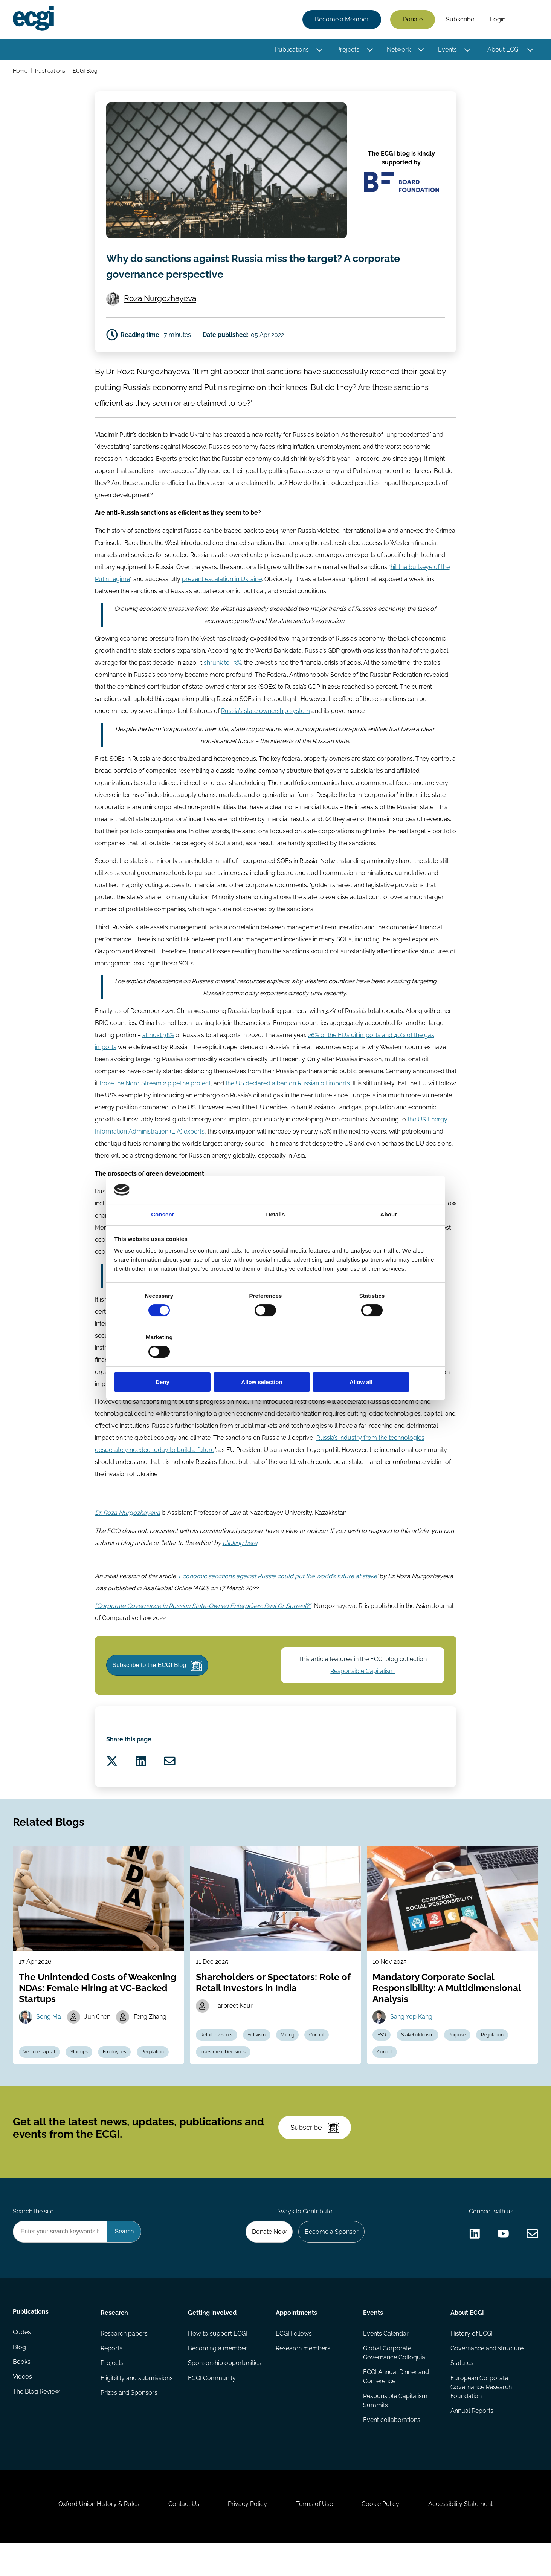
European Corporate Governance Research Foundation (481, 2414)
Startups (80, 2072)
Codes (23, 2360)
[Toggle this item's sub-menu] (319, 50)
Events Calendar (386, 2360)
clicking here (240, 1553)
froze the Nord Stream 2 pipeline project (155, 1091)
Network (398, 50)
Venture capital (40, 2072)
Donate (412, 19)
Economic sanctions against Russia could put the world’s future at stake (278, 1587)
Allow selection (275, 1361)
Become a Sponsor (330, 2257)
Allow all (383, 1361)
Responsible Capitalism (363, 1683)
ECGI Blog (85, 71)
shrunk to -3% (222, 669)
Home (21, 71)
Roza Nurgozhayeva (161, 301)
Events (447, 50)
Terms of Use (315, 2535)
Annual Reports (471, 2438)
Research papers (124, 2360)
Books (22, 2390)
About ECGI (503, 50)
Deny (167, 1361)
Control (319, 2054)
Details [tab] (275, 1235)
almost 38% (158, 1043)
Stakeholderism (418, 2054)
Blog (20, 2375)
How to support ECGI (217, 2360)
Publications (291, 50)
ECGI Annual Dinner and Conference (396, 2404)
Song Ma (49, 2036)
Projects (347, 50)
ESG (382, 2054)
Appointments (296, 2339)
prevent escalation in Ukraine (222, 585)
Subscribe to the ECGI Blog (158, 1678)
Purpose (458, 2054)
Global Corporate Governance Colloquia (394, 2380)
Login (497, 19)
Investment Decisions (223, 2072)
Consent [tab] (162, 1235)
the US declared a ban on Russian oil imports (288, 1091)
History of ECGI (471, 2360)
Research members (303, 2375)
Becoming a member (217, 2375)
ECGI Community (212, 2405)
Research (114, 2339)
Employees (116, 2072)
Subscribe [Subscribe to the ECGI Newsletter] (316, 2151)
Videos (23, 2405)
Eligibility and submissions (137, 2405)
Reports (112, 2375)
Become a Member (341, 19)
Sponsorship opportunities (225, 2390)
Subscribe (460, 19)
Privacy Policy (247, 2535)
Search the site (34, 2237)
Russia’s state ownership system (265, 718)
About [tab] (388, 1235)
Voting (289, 2054)
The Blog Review (37, 2420)
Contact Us (181, 2535)
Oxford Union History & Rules (95, 2535)
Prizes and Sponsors (129, 2420)
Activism (258, 2054)
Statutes (461, 2390)
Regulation (155, 2072)
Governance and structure (487, 2375)
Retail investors (217, 2054)
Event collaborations (391, 2447)
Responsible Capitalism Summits (395, 2428)
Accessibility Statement (464, 2535)
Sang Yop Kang (412, 2036)
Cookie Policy (382, 2535)
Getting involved (212, 2339)
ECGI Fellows (294, 2360)
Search (525, 20)
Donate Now (267, 2257)
